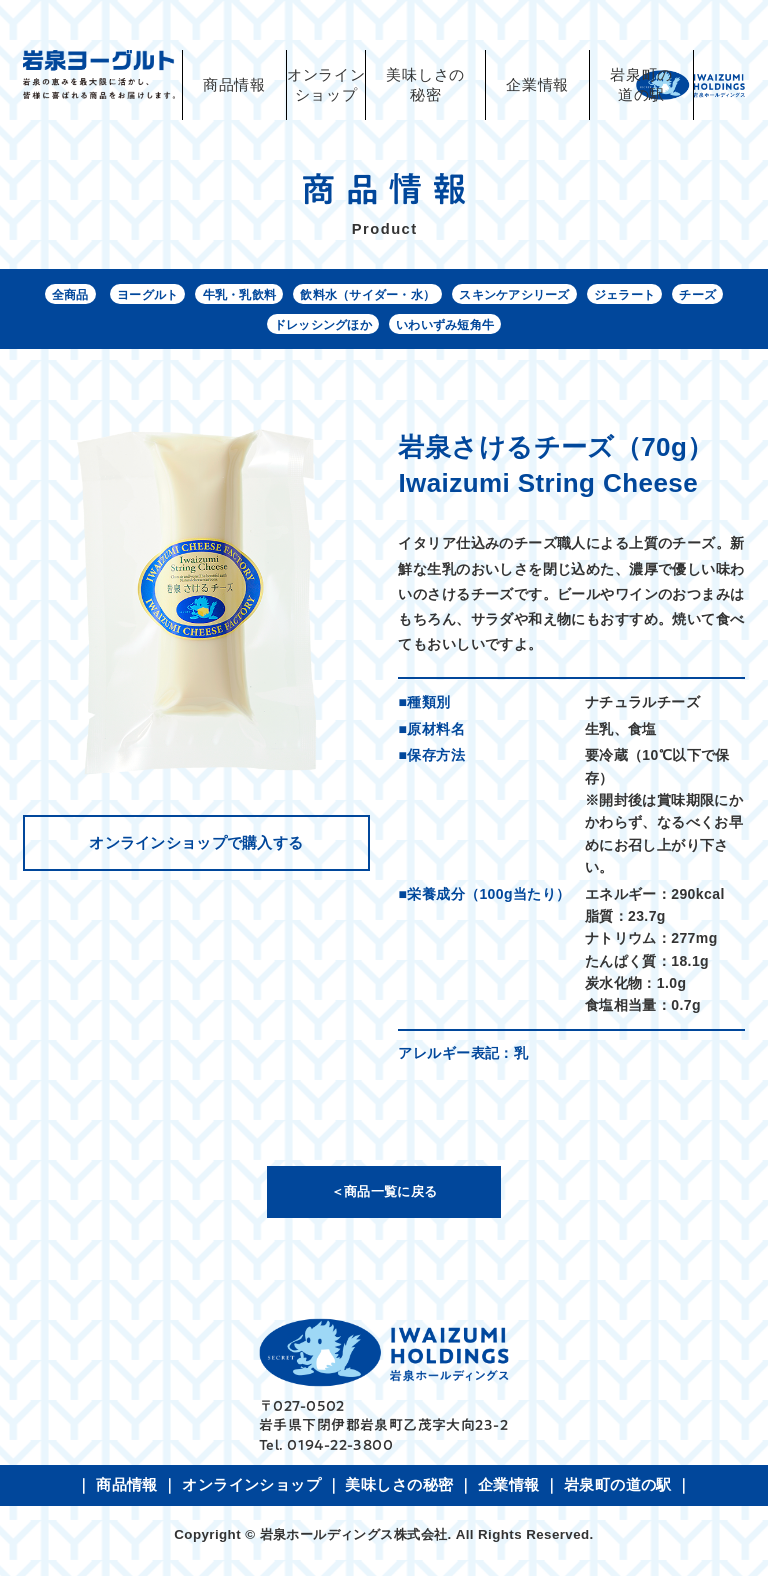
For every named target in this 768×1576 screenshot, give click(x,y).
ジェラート (208, 332)
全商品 (106, 297)
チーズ (291, 332)
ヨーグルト (194, 297)
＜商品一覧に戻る (383, 1202)
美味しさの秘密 (425, 85)
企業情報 (537, 85)
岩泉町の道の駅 (641, 85)
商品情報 (234, 85)
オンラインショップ (251, 1497)
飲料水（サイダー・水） (448, 297)
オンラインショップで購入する (196, 853)
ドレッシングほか (396, 332)
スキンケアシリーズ (619, 297)
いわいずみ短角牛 (538, 332)
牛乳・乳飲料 (299, 297)
